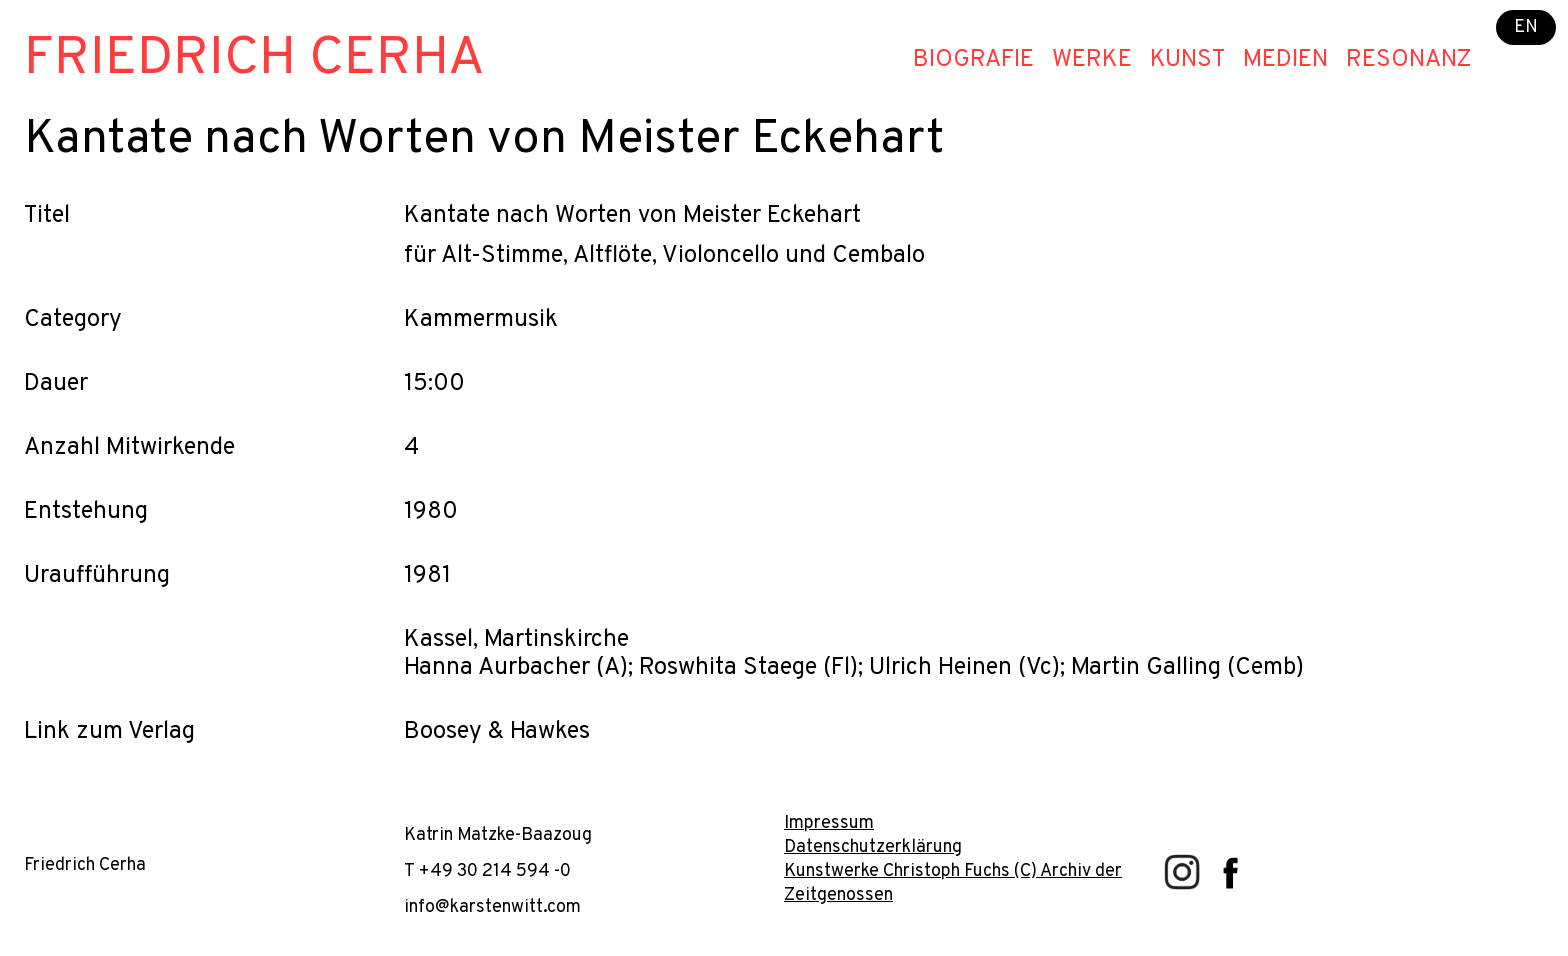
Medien (1285, 60)
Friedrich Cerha (254, 59)
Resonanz (1409, 60)
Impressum (829, 823)
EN (1526, 27)
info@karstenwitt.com (492, 907)
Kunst (1187, 60)
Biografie (973, 60)
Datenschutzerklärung (873, 847)
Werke (1092, 60)
